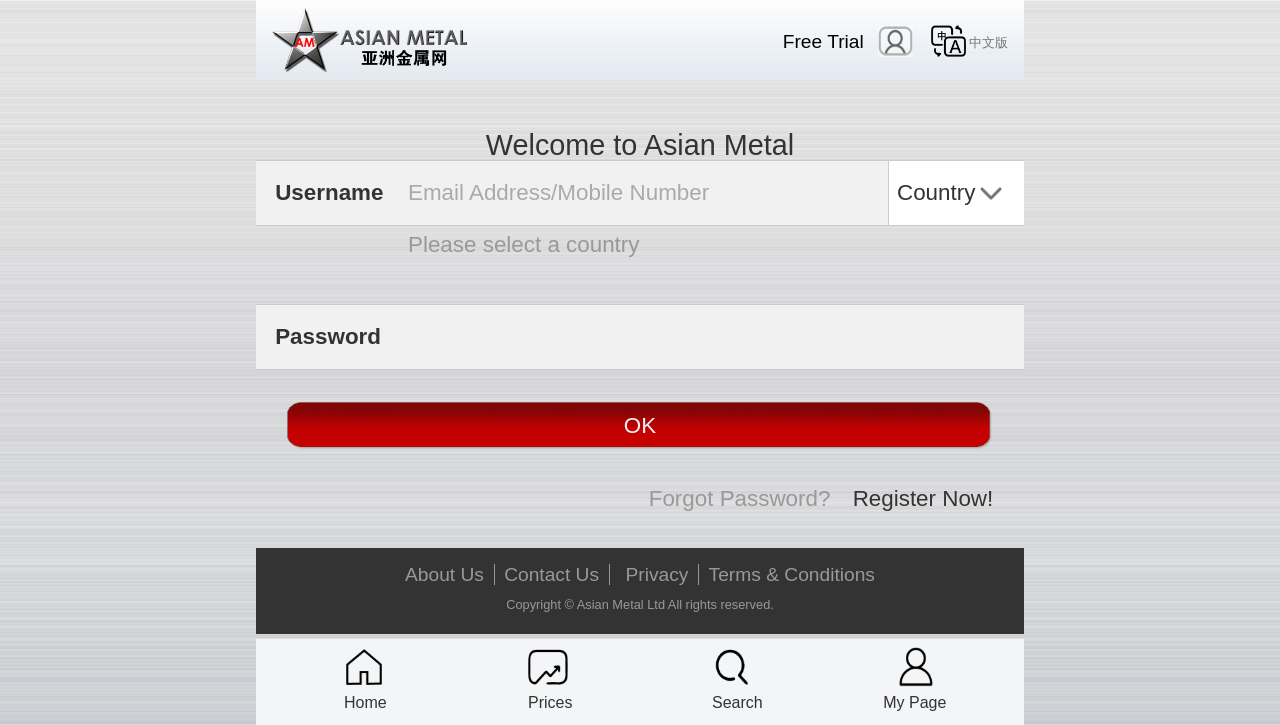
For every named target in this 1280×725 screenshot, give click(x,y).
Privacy (657, 574)
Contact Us (551, 574)
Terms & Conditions (792, 574)
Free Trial (823, 41)
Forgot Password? (740, 498)
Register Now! (923, 498)
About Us (444, 574)
